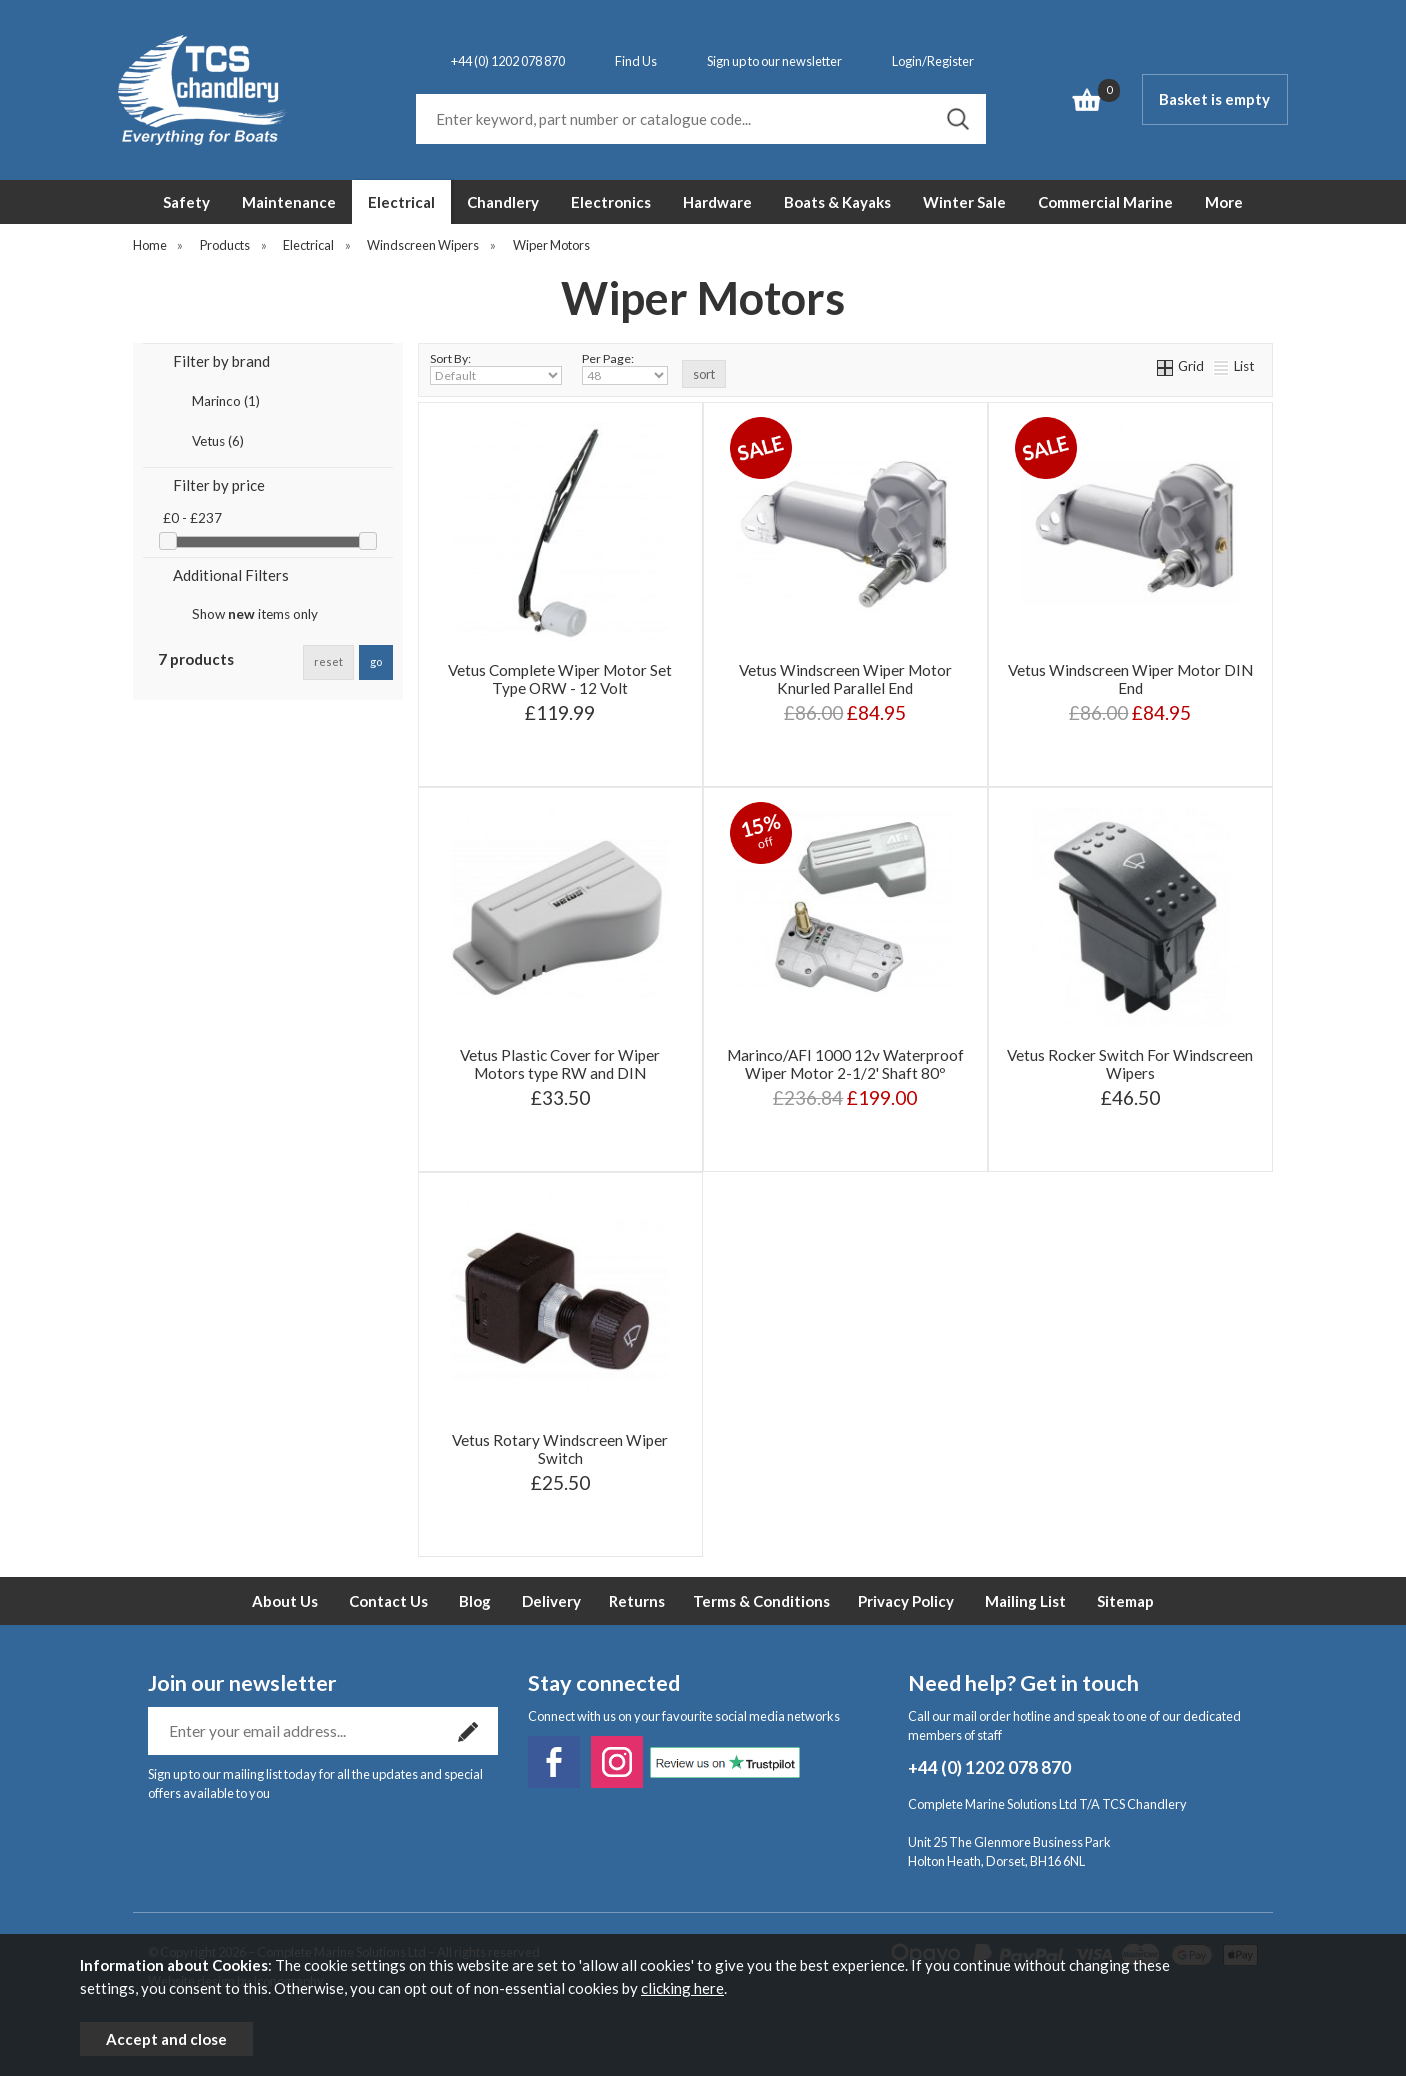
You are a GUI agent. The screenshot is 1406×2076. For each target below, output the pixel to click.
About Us (285, 1601)
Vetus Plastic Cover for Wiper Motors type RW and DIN (560, 1064)
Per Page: (625, 368)
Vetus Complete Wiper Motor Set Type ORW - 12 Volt (560, 679)
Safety (186, 202)
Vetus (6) (218, 441)
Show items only (255, 614)
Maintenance (289, 202)
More (1224, 202)
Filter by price (219, 485)
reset (328, 661)
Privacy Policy (906, 1601)
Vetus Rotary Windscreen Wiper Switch (560, 1449)
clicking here (682, 1988)
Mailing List (1025, 1601)
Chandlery (503, 202)
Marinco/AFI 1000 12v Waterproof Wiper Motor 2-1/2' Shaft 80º (845, 1064)
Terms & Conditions (761, 1601)
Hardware (717, 202)
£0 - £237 (192, 518)
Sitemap (1125, 1601)
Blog (475, 1601)
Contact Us (388, 1601)
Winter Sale (964, 202)
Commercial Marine (1105, 202)
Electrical (401, 202)
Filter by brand (221, 361)
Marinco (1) (226, 401)
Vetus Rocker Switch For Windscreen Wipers (1130, 1064)
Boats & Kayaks (837, 202)
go (376, 661)
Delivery (551, 1601)
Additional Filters (231, 575)
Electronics (611, 202)
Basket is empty (1214, 99)
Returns (637, 1601)
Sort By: (496, 368)
